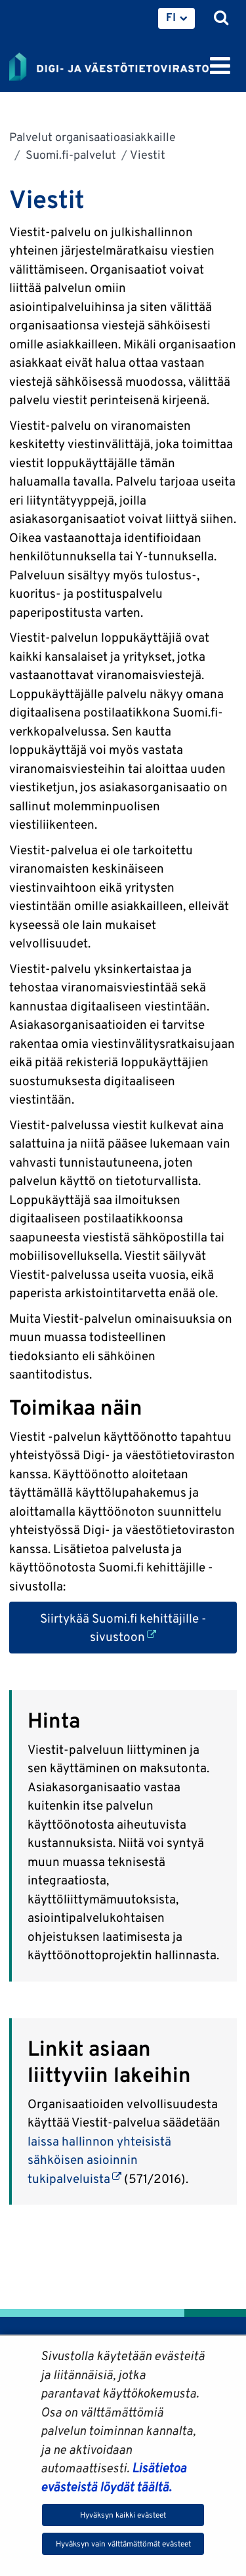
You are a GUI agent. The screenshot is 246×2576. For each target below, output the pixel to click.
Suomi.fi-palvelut (69, 154)
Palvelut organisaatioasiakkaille (92, 136)
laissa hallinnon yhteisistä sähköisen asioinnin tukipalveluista (99, 2159)
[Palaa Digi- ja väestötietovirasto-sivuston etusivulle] (109, 64)
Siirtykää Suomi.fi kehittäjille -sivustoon (138, 1627)
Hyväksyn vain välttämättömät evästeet (123, 2543)
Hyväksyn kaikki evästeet (123, 2515)
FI (171, 17)
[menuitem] (176, 18)
